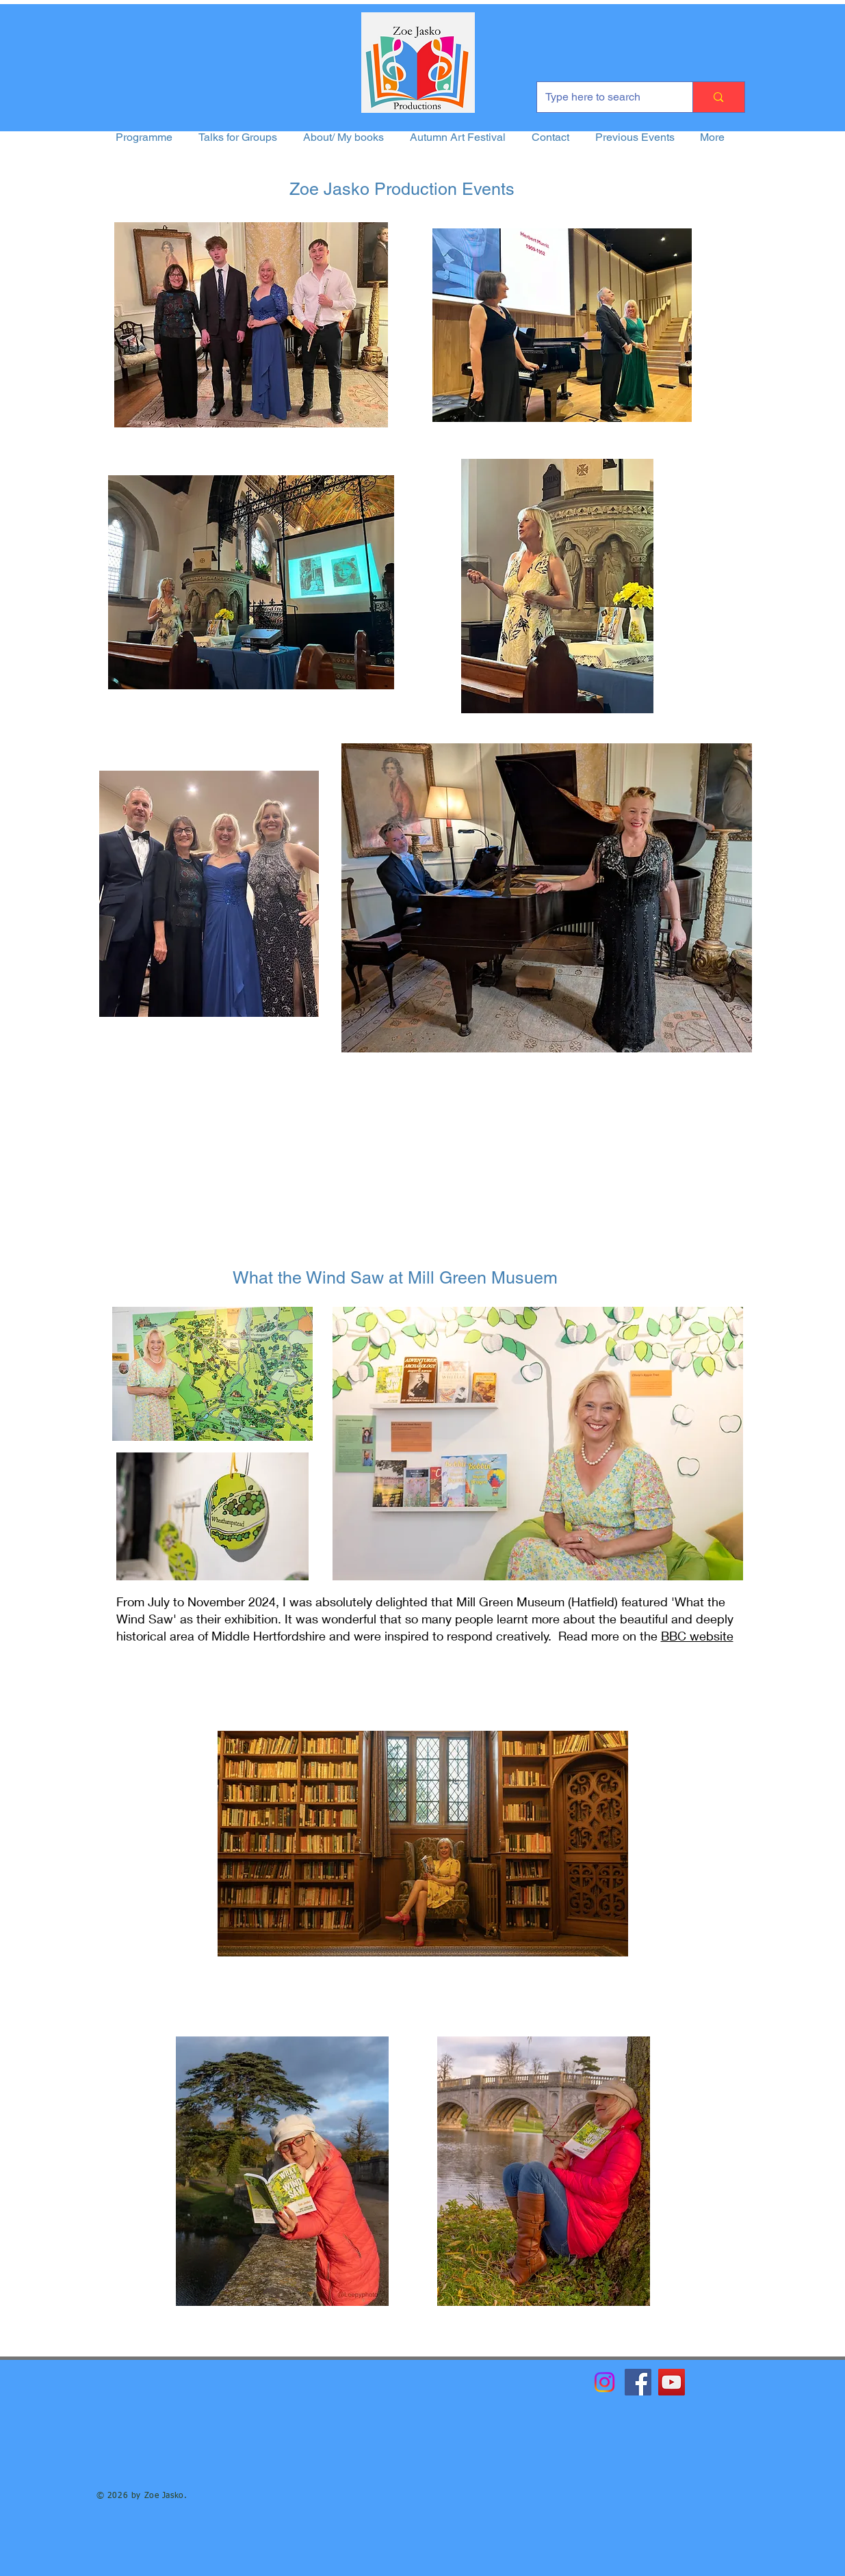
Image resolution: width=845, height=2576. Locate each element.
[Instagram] (604, 2382)
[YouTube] (671, 2382)
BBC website (697, 1635)
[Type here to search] (604, 97)
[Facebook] (638, 2382)
